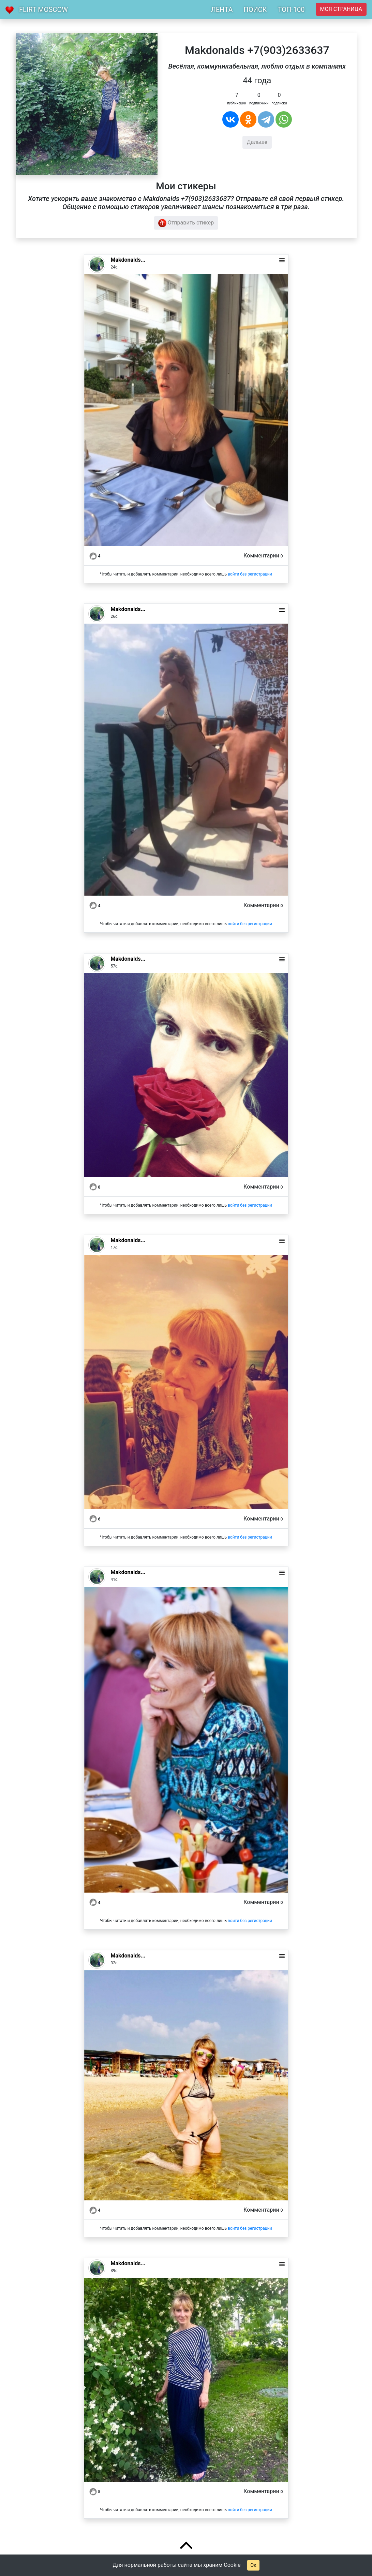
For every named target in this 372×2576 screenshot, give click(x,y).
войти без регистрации (250, 574)
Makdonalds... (128, 260)
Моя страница (341, 9)
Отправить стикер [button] (186, 223)
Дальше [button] (257, 142)
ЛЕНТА (222, 9)
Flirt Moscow (43, 9)
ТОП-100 (291, 9)
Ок (253, 2565)
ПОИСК (255, 9)
